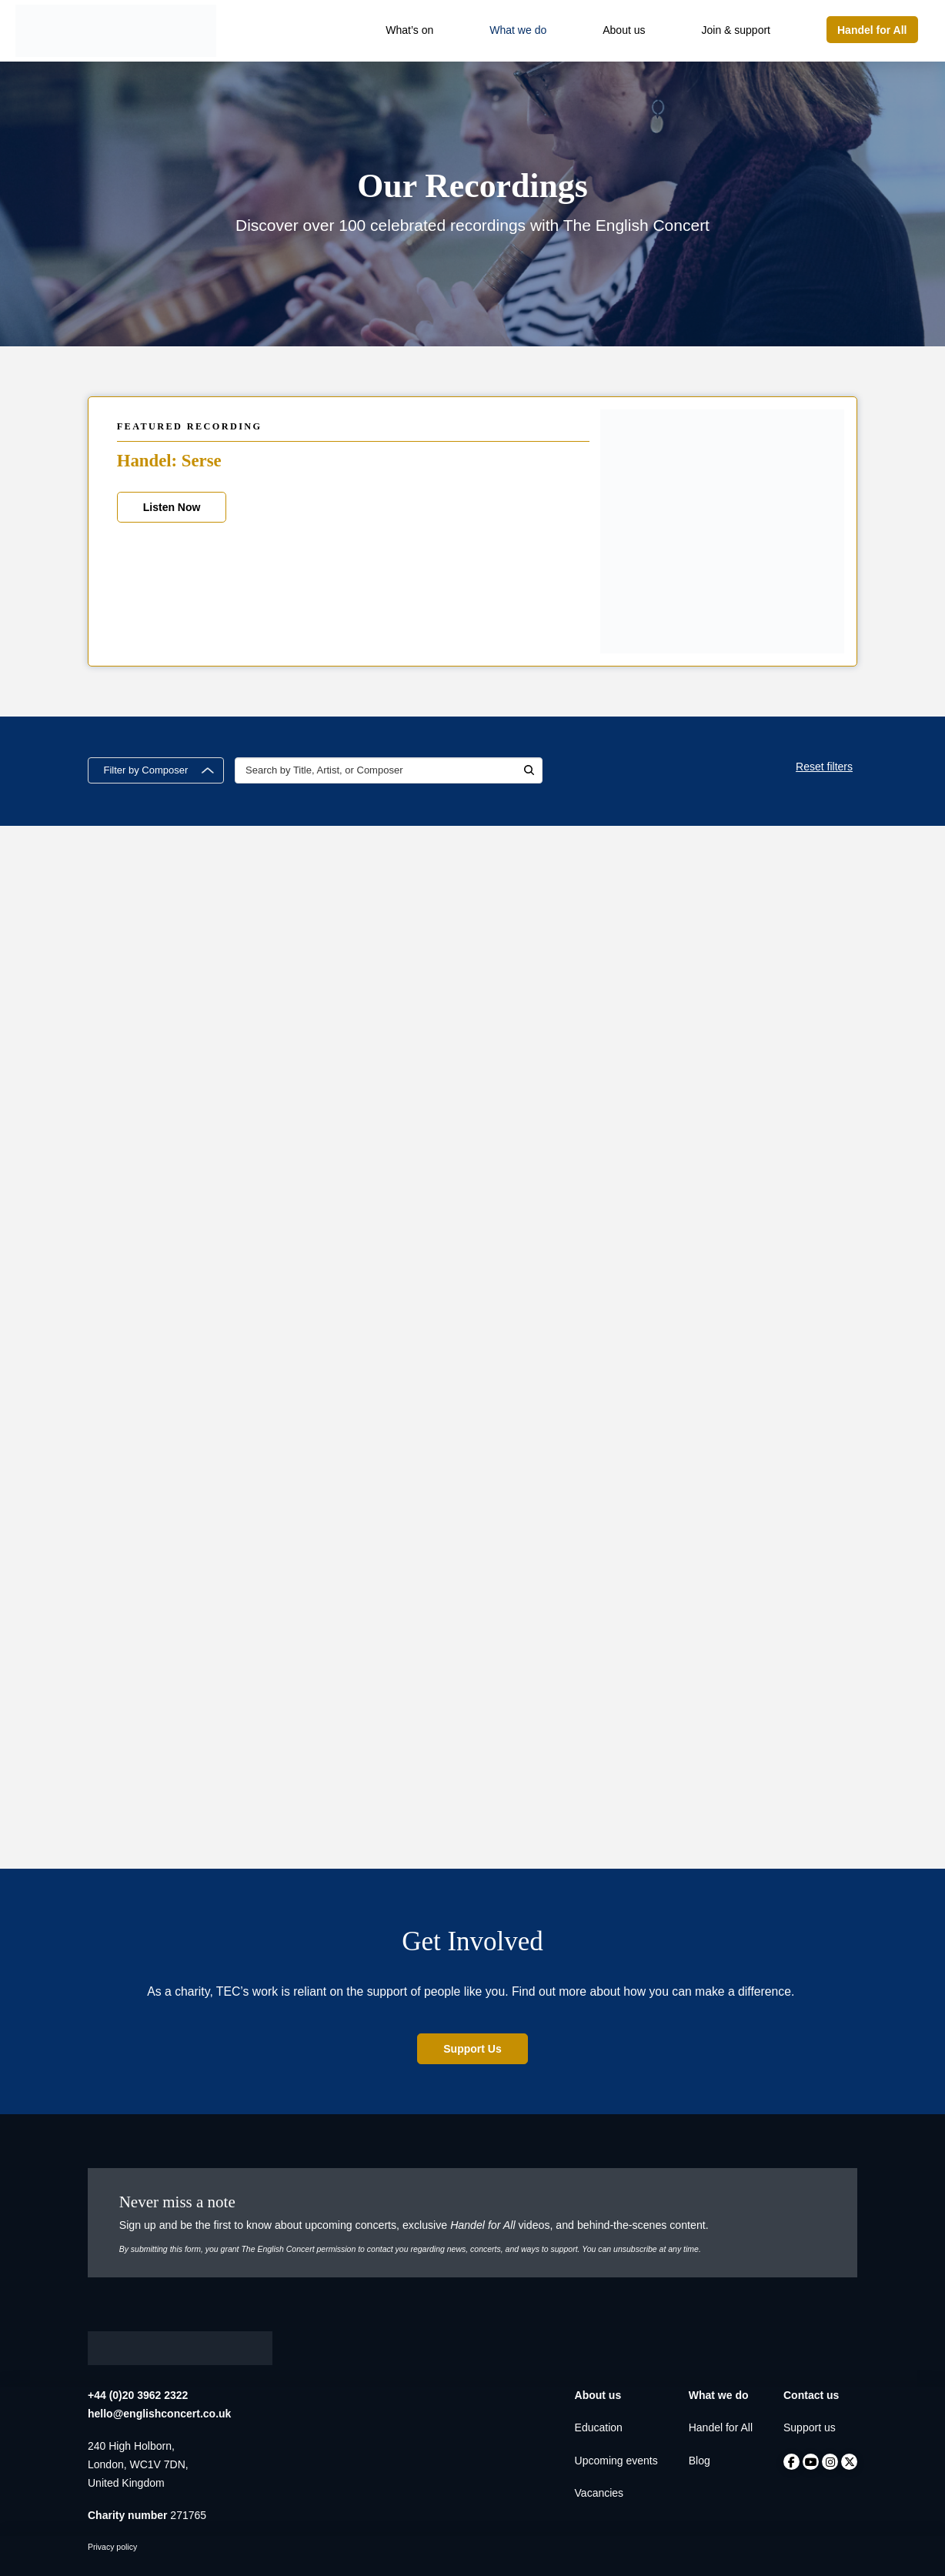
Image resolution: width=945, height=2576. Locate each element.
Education (599, 2427)
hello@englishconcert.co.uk (159, 2413)
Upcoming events (616, 2460)
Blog (699, 2460)
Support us (809, 2427)
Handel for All (721, 2427)
